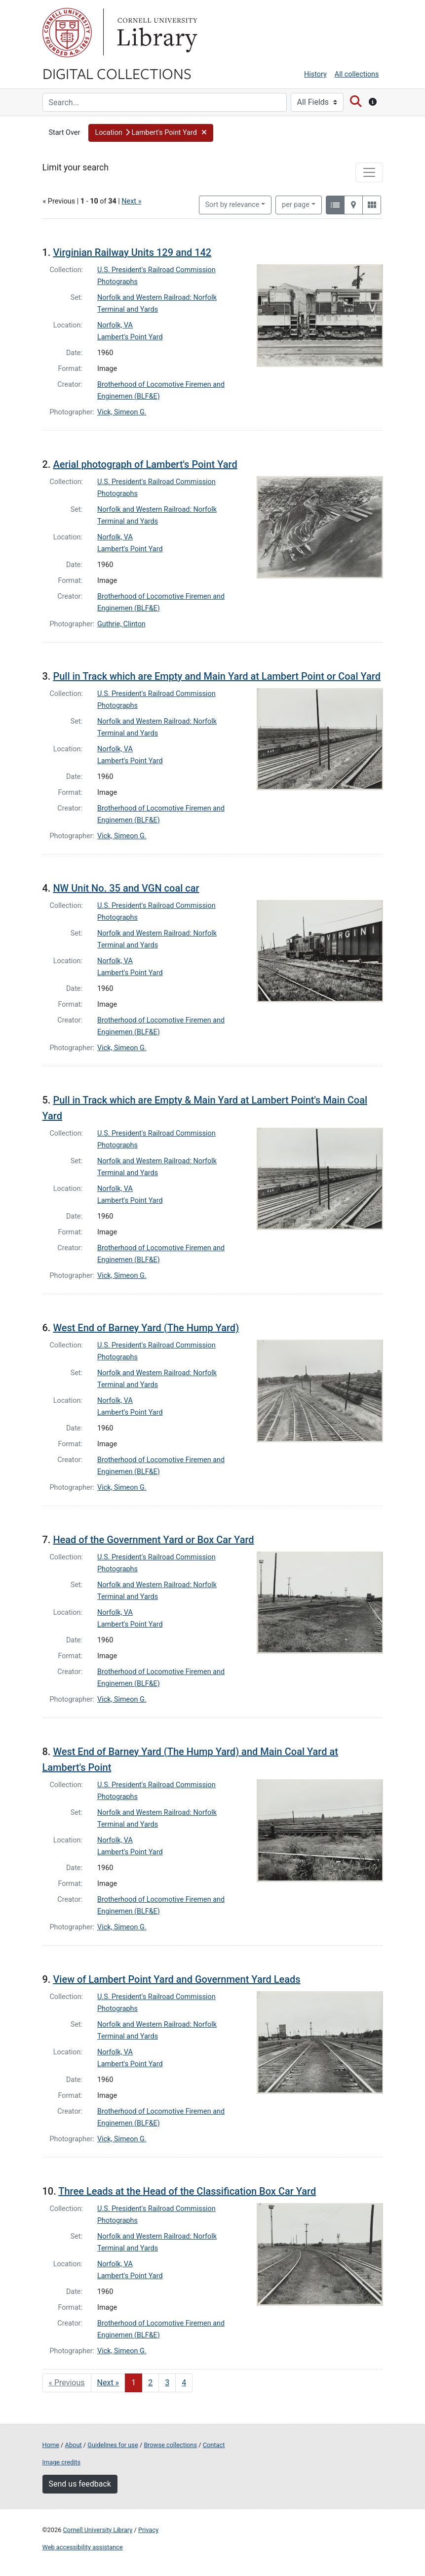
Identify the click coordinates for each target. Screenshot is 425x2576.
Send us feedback (80, 2484)
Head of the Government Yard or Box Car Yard (153, 1540)
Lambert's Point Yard (130, 337)
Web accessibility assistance (82, 2547)
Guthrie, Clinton (121, 624)
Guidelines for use (112, 2445)
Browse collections (170, 2445)
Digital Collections (117, 73)
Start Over (64, 132)
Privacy (148, 2530)
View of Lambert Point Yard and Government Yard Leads (176, 1979)
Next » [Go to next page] (108, 2382)
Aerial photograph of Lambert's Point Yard (145, 464)
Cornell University (67, 32)
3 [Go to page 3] (167, 2382)
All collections (357, 74)
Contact (214, 2445)
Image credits (61, 2462)
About (73, 2445)
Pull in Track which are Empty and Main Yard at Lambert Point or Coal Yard (217, 676)
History (315, 74)
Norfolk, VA (115, 325)
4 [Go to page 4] (184, 2382)
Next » (131, 201)
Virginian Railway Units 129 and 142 (132, 252)
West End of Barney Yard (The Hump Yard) (146, 1328)
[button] (150, 133)
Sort (232, 205)
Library (155, 32)
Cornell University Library (98, 2530)
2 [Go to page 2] (150, 2382)
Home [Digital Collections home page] (50, 2445)
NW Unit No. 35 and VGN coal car (126, 888)
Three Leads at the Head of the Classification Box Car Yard (187, 2191)
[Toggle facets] (369, 172)
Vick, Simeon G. (122, 412)
